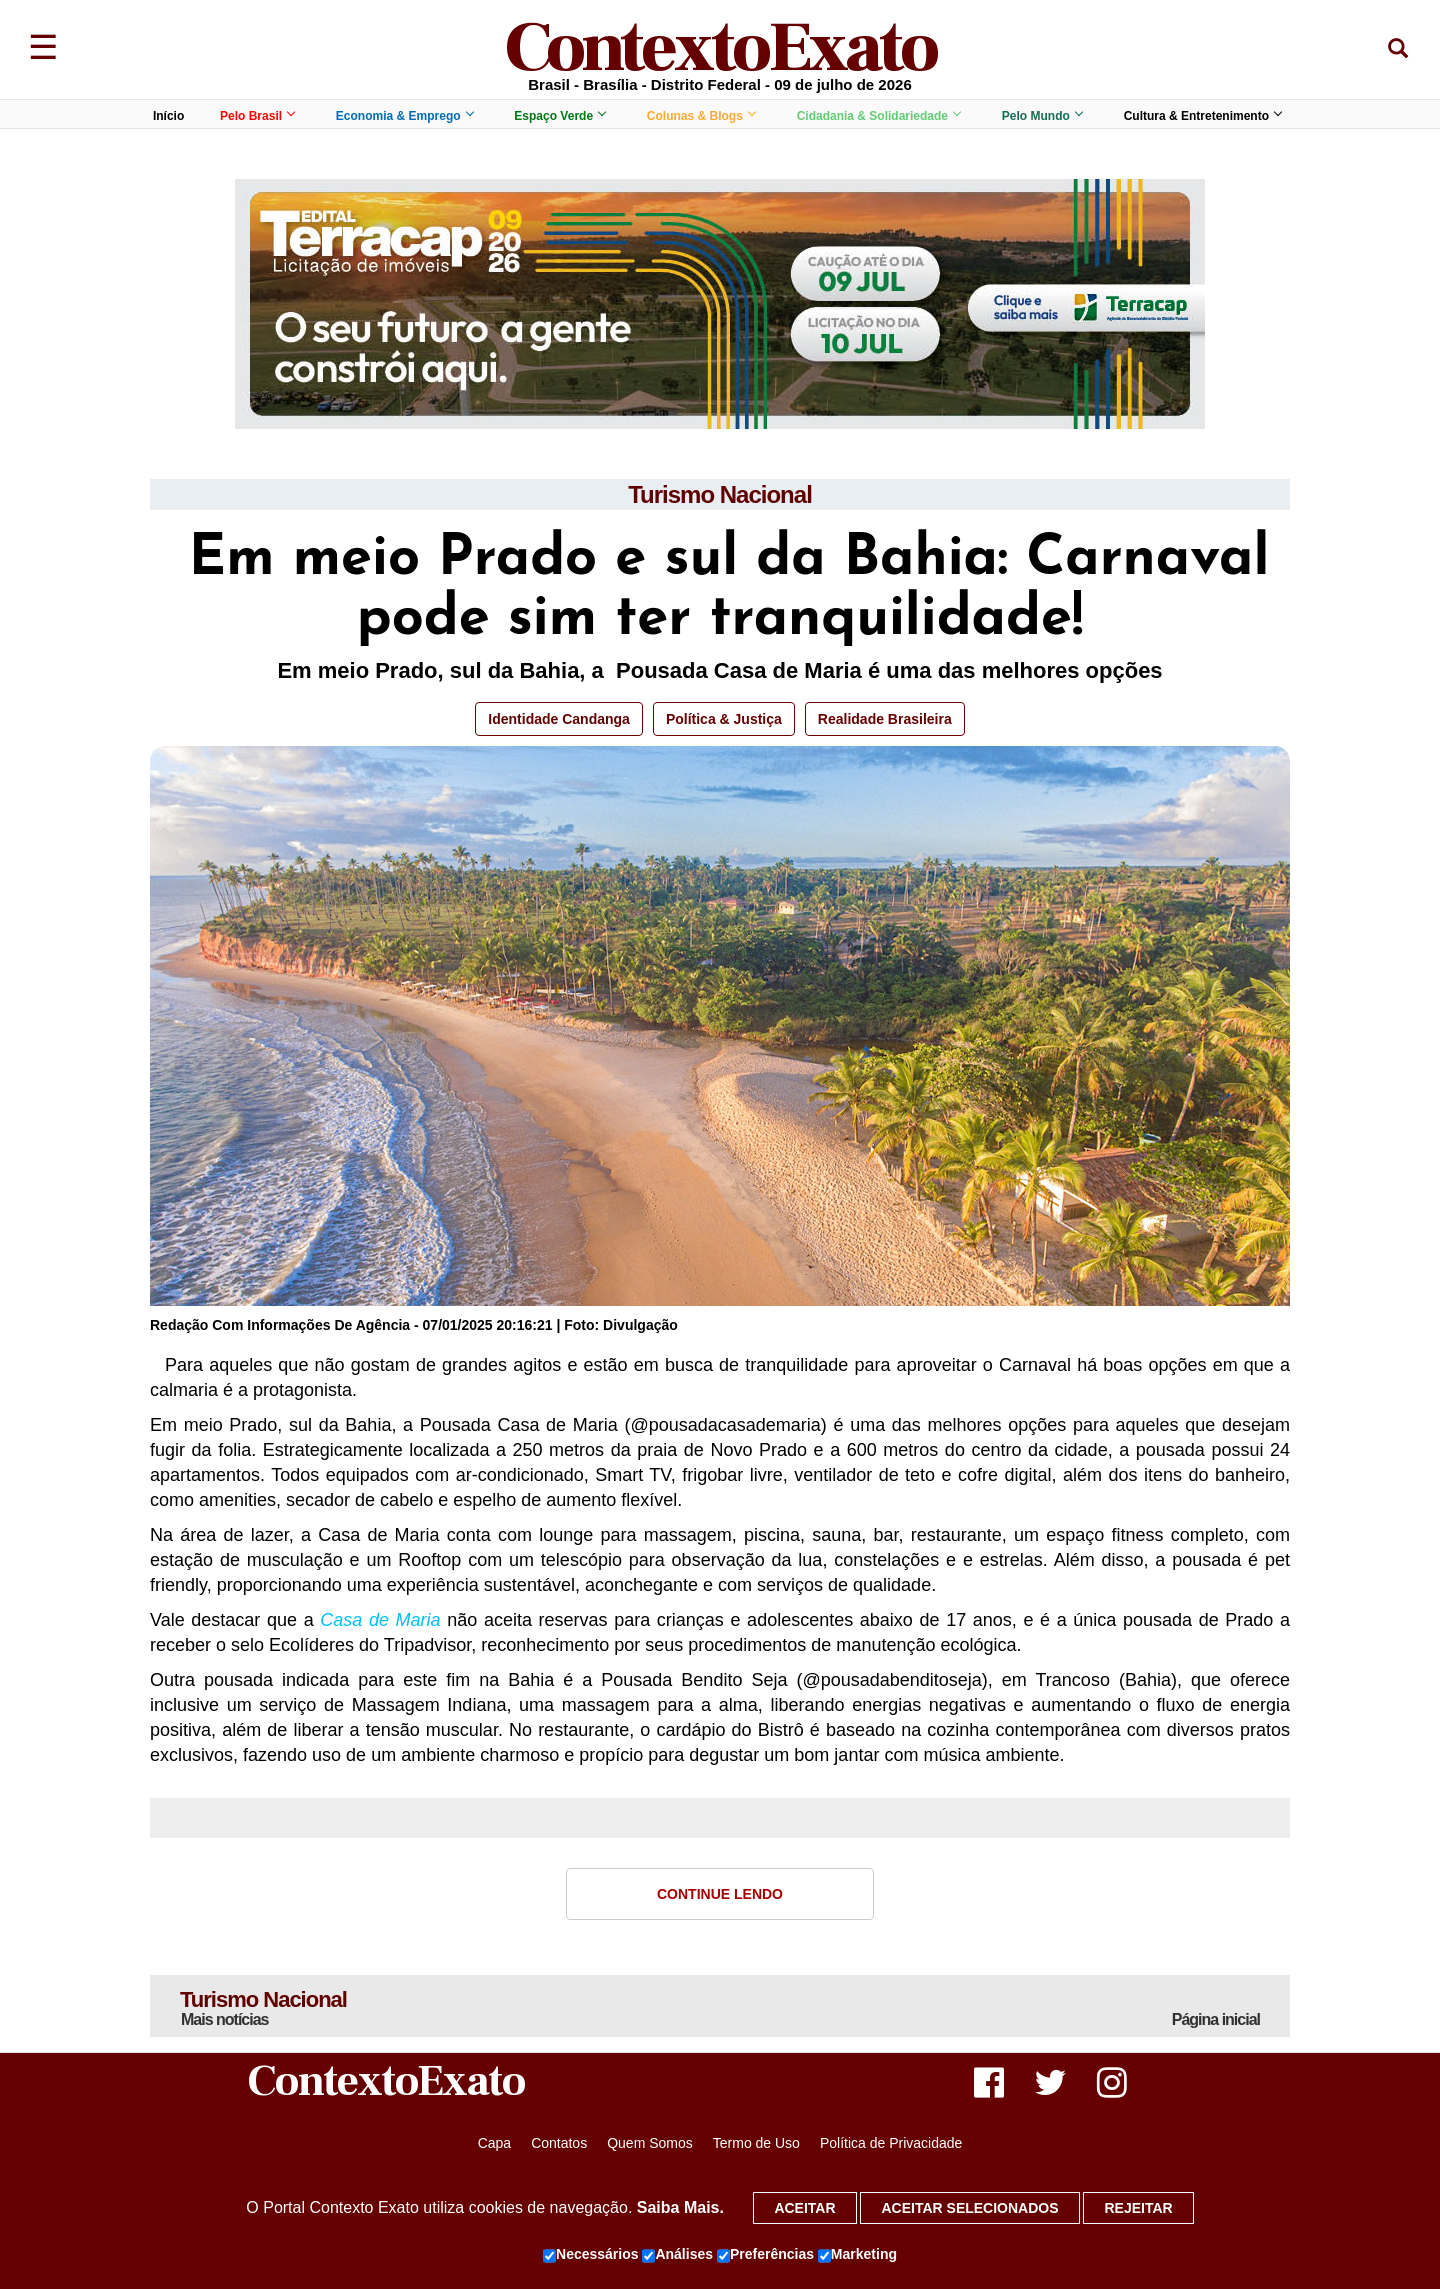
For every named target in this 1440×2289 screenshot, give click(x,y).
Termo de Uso (756, 2143)
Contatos (559, 2143)
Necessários (591, 2255)
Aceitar (804, 2208)
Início (168, 116)
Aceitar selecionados (969, 2208)
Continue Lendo (720, 1894)
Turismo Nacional (720, 494)
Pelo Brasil (257, 116)
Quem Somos (650, 2143)
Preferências (765, 2255)
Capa (494, 2143)
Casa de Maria (380, 1620)
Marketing (857, 2255)
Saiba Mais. (680, 2207)
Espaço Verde (559, 116)
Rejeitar (1138, 2208)
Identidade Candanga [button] (559, 719)
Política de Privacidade (891, 2143)
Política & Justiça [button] (724, 719)
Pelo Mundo (1042, 116)
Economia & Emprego (404, 116)
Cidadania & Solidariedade (878, 116)
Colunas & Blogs (701, 116)
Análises (677, 2255)
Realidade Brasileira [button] (885, 719)
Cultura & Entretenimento (1202, 116)
